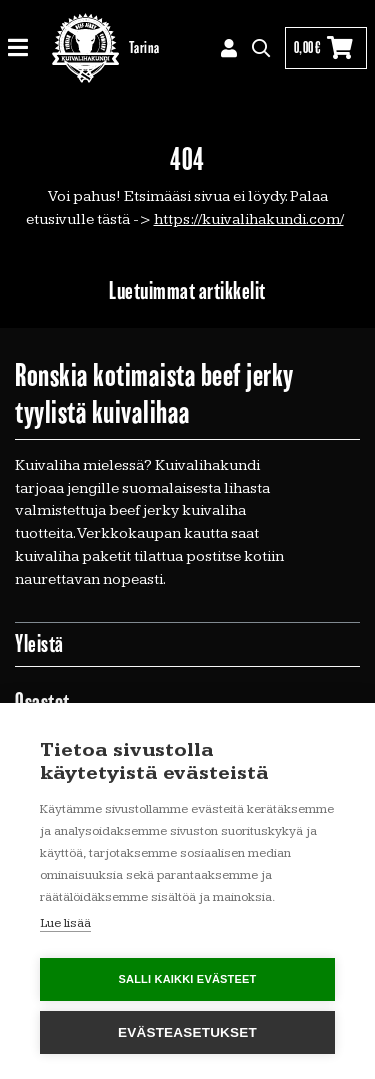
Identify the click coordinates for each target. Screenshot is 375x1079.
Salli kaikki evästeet (187, 979)
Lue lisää (65, 923)
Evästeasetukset (187, 1032)
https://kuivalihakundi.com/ (249, 219)
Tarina (144, 48)
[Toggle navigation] (25, 48)
